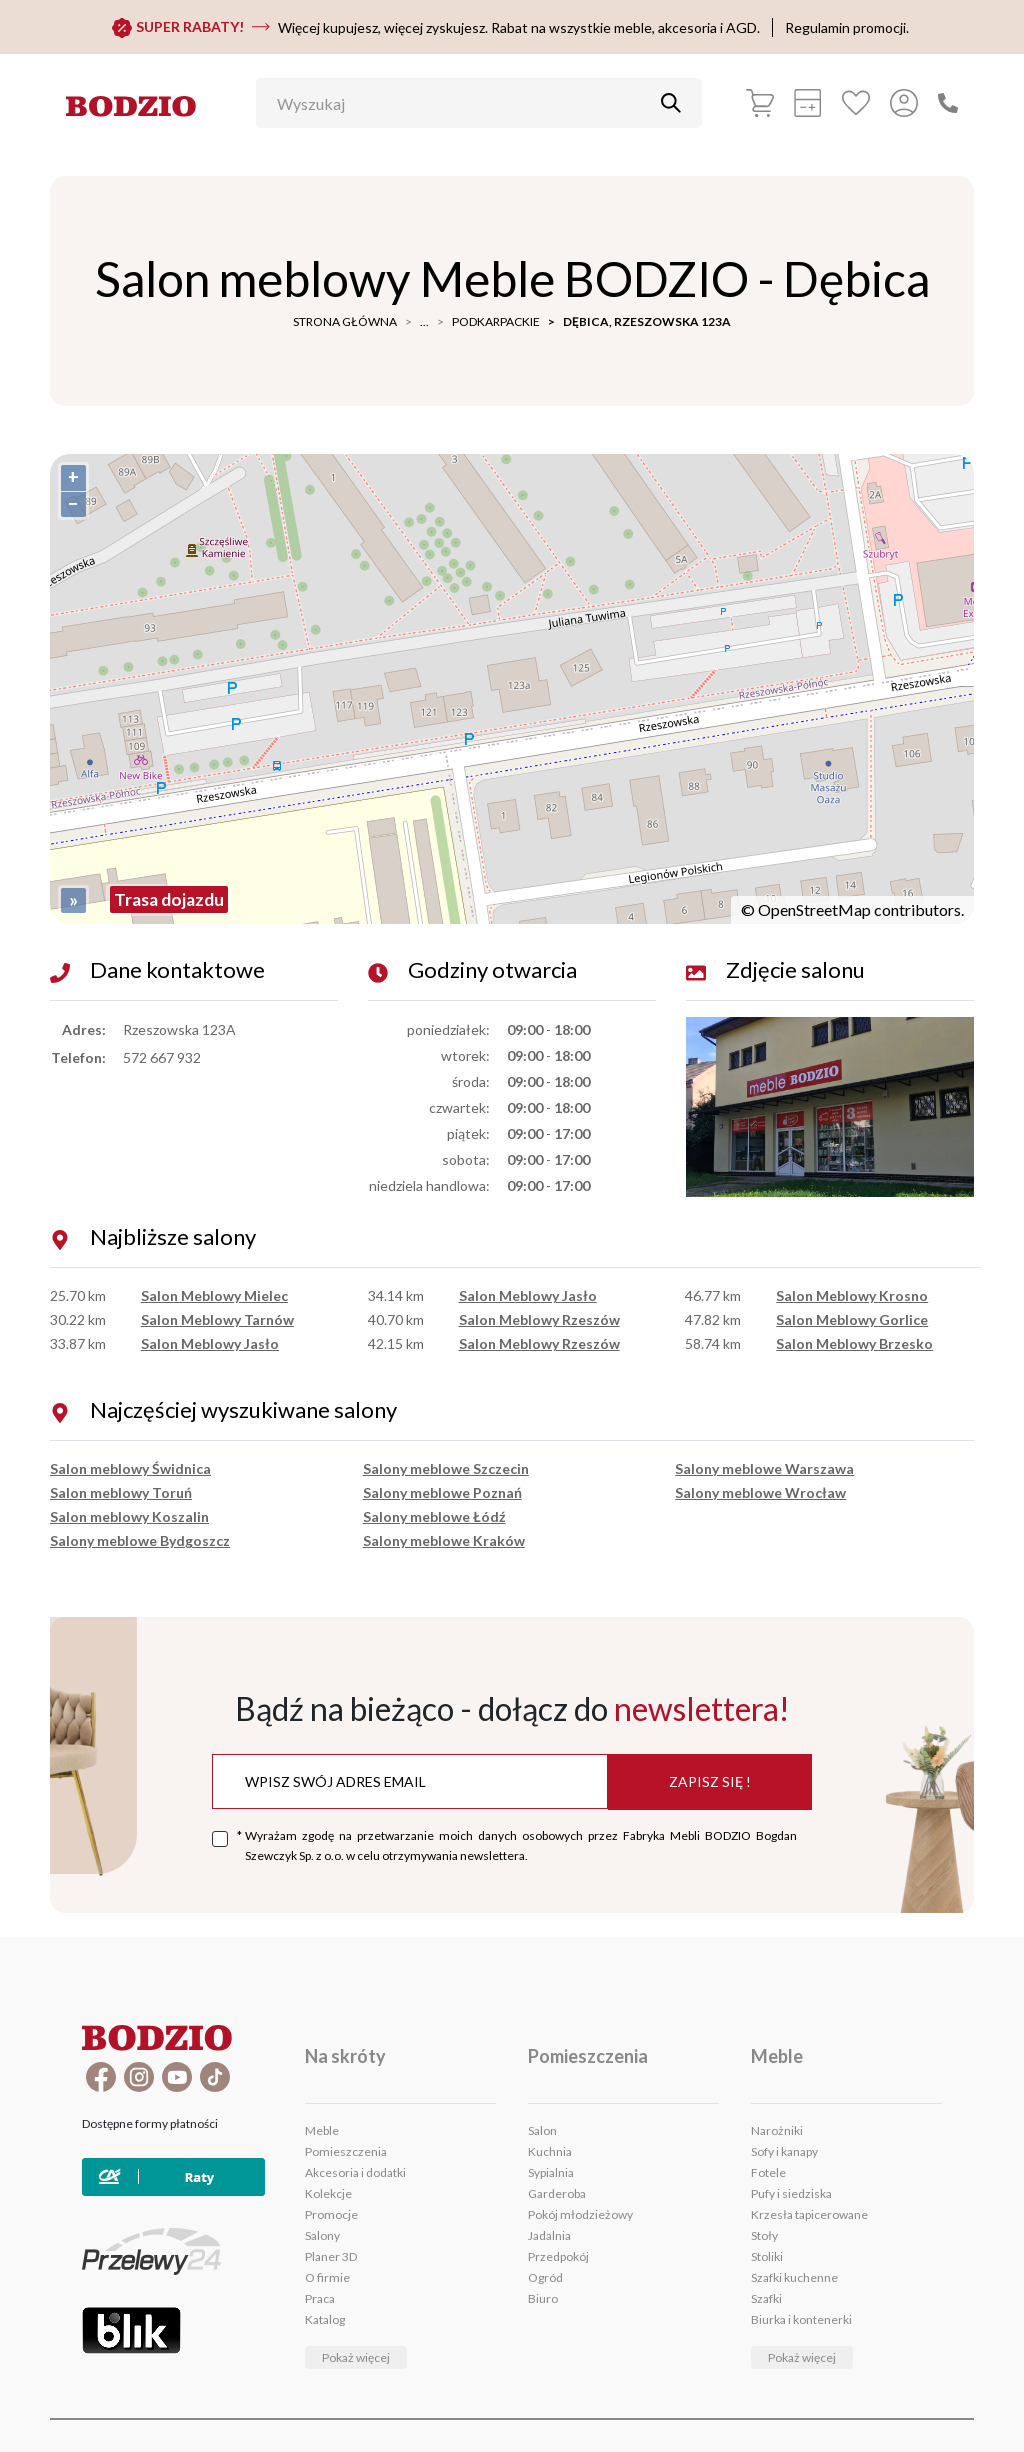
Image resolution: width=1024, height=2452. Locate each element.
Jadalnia (549, 2235)
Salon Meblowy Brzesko (854, 1343)
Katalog (325, 2319)
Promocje (331, 2214)
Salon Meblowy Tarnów (217, 1319)
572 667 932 (162, 1057)
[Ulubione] (856, 103)
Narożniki (777, 2130)
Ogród (545, 2277)
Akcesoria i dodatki (355, 2172)
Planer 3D (331, 2256)
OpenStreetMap (814, 909)
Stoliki (767, 2256)
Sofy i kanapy (784, 2151)
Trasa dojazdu (169, 899)
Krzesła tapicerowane (809, 2214)
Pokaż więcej (356, 2357)
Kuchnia (550, 2151)
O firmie (327, 2277)
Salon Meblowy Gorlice (852, 1319)
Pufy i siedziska (791, 2193)
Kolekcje (328, 2193)
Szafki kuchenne (794, 2277)
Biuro (543, 2298)
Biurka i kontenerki (801, 2319)
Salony (322, 2235)
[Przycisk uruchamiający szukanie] (671, 103)
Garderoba (557, 2193)
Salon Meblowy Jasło (210, 1343)
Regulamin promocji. (847, 27)
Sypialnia (551, 2172)
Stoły (764, 2235)
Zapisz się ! (710, 1781)
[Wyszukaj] (464, 103)
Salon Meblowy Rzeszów (539, 1319)
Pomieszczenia (346, 2151)
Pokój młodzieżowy (580, 2214)
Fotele (768, 2172)
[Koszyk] (760, 103)
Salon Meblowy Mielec (214, 1295)
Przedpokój (558, 2256)
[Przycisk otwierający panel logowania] (904, 103)
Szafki (766, 2298)
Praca (320, 2298)
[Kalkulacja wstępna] (808, 103)
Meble (322, 2130)
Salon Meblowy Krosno (852, 1295)
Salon (542, 2130)
